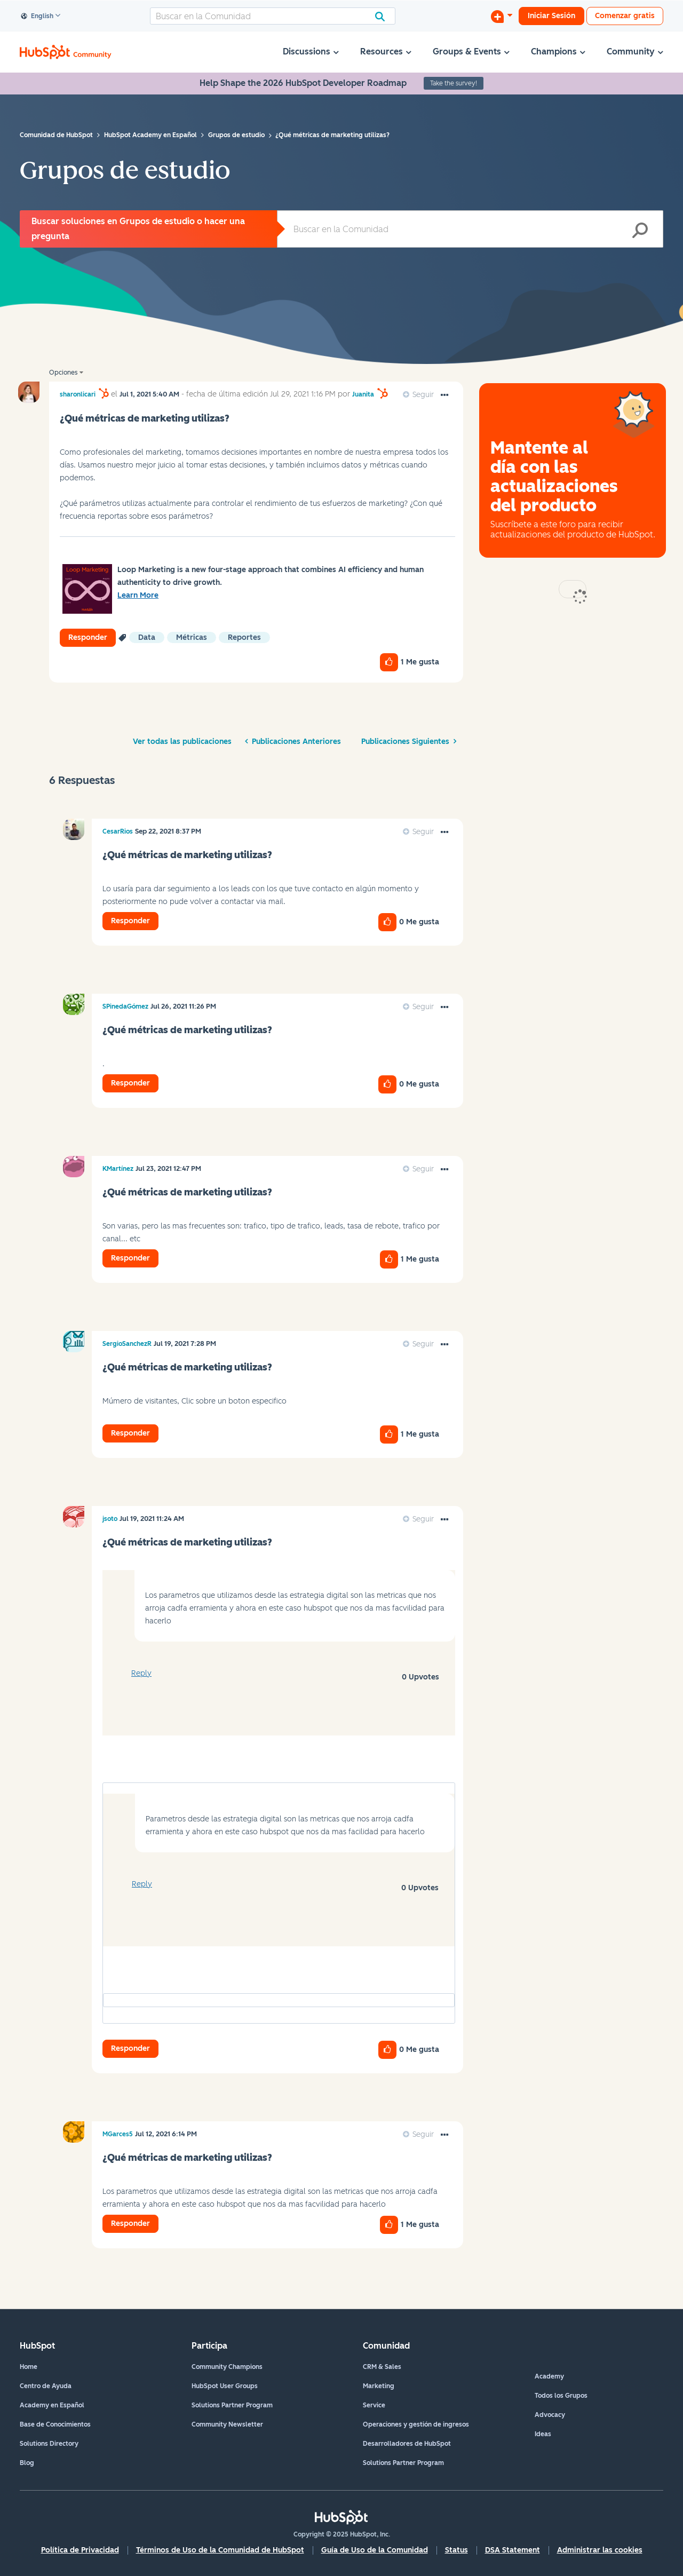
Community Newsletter (227, 2424)
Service (374, 2405)
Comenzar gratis (625, 15)
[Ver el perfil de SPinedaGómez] (125, 1006)
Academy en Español (52, 2405)
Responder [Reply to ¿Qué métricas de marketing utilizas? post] (87, 637)
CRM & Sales (382, 2367)
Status (456, 2550)
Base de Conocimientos (55, 2424)
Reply (141, 1673)
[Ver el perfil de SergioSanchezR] (127, 1344)
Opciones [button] (63, 372)
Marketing (378, 2386)
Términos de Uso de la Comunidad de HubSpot (220, 2550)
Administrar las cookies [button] (599, 2550)
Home (28, 2367)
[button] (444, 395)
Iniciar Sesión (551, 15)
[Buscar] (272, 16)
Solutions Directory (49, 2443)
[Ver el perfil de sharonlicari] (78, 394)
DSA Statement (512, 2550)
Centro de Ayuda (46, 2386)
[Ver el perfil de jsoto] (109, 1519)
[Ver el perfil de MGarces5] (117, 2134)
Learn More (137, 595)
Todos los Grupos (561, 2395)
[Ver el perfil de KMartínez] (117, 1168)
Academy (549, 2376)
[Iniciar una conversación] (502, 16)
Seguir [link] (423, 394)
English (37, 16)
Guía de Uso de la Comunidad (374, 2550)
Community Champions (227, 2367)
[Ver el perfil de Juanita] (363, 394)
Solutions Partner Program (232, 2405)
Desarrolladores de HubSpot (407, 2443)
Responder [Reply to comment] (130, 920)
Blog (27, 2463)
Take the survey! (453, 83)
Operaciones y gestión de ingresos (416, 2424)
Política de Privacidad (80, 2550)
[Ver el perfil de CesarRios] (117, 831)
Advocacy (550, 2415)
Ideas (543, 2434)
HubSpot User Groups (225, 2386)
